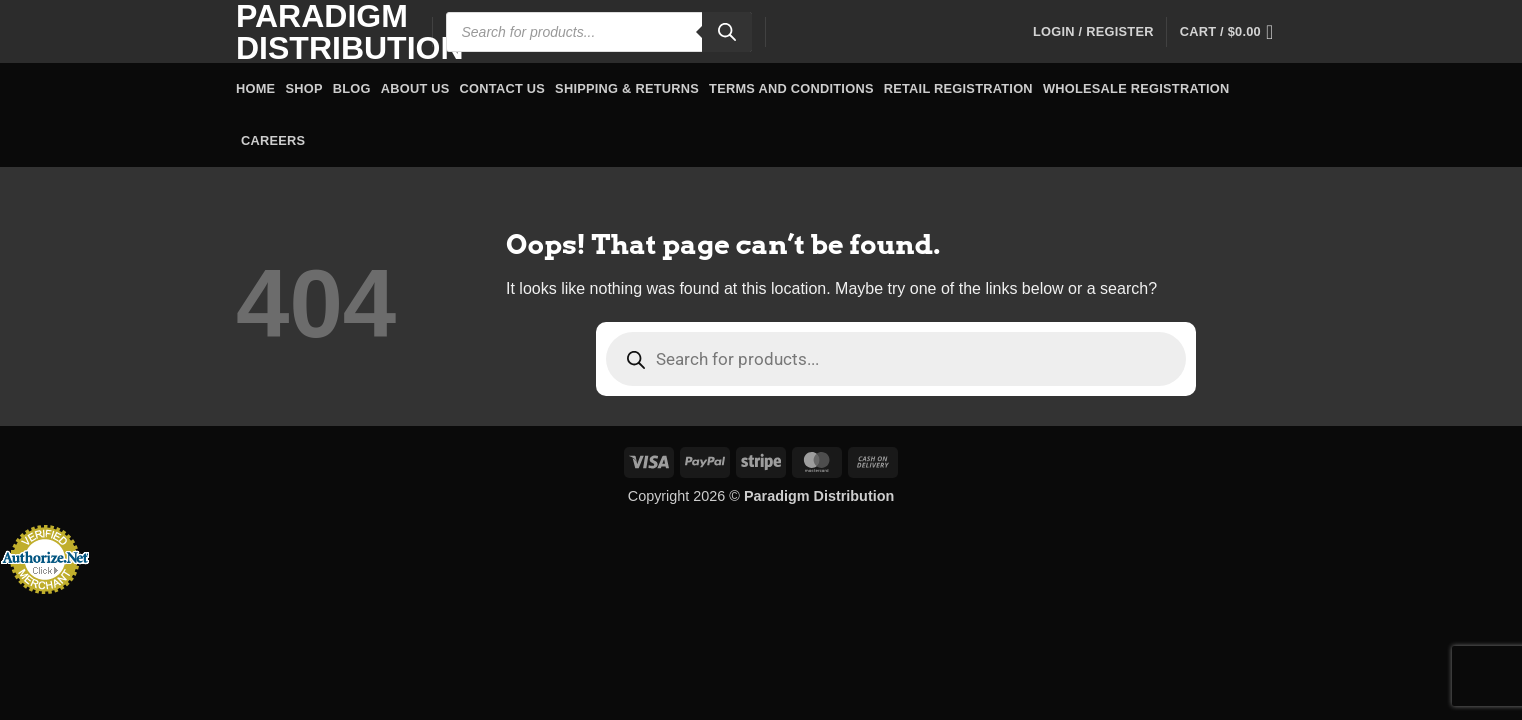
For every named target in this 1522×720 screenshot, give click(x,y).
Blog (352, 88)
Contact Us (503, 88)
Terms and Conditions (791, 88)
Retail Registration (958, 88)
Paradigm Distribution (319, 32)
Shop (303, 88)
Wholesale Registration (1136, 88)
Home (255, 88)
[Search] (727, 32)
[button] (1093, 32)
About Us (415, 88)
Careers (273, 140)
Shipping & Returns (627, 88)
